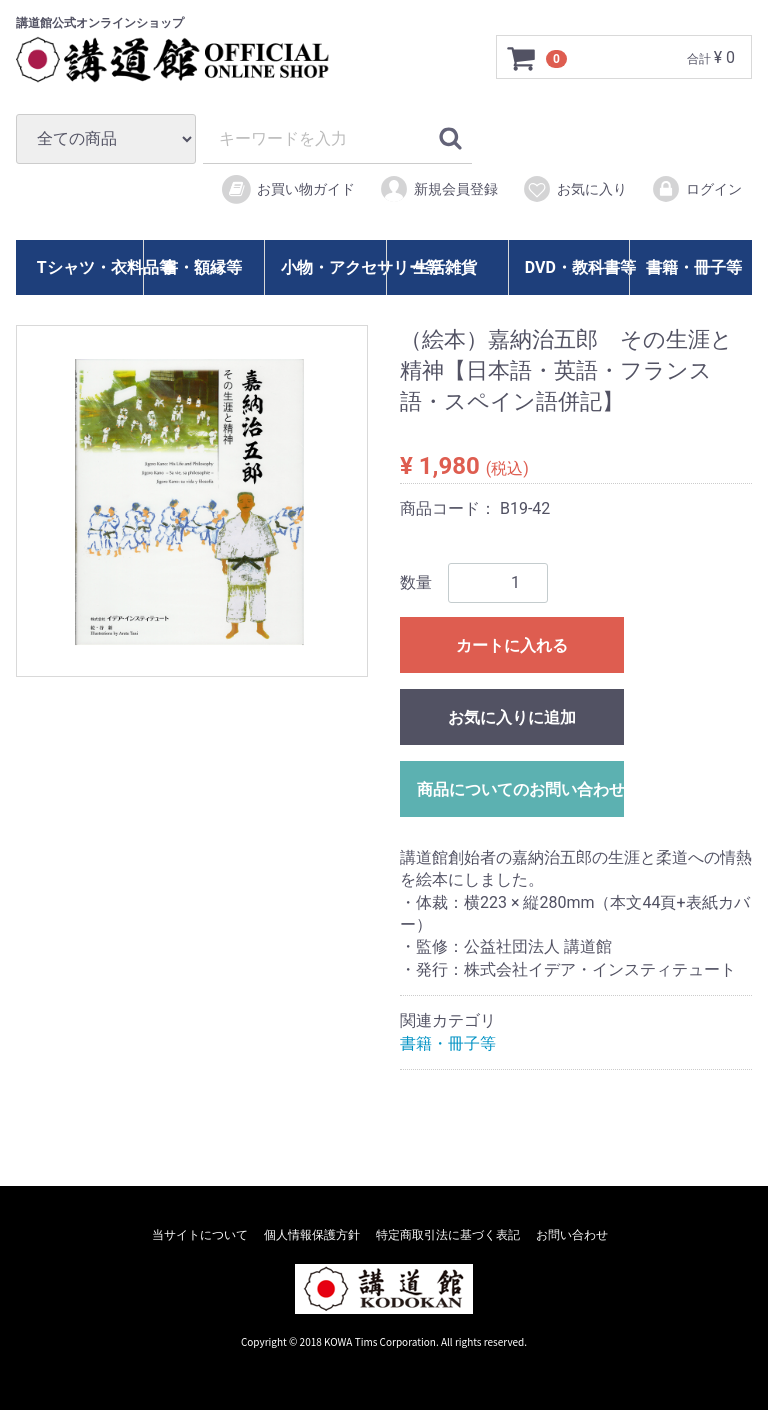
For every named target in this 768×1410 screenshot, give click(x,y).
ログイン (696, 189)
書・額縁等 (202, 267)
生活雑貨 (445, 267)
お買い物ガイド (287, 190)
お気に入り (574, 189)
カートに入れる (512, 645)
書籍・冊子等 (694, 267)
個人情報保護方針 (312, 1235)
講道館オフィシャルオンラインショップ (191, 60)
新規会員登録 (438, 189)
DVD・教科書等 (575, 267)
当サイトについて (200, 1235)
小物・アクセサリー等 (331, 267)
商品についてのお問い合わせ (520, 789)
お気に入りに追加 (512, 717)
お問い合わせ (572, 1235)
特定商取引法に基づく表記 (448, 1235)
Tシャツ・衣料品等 (88, 267)
